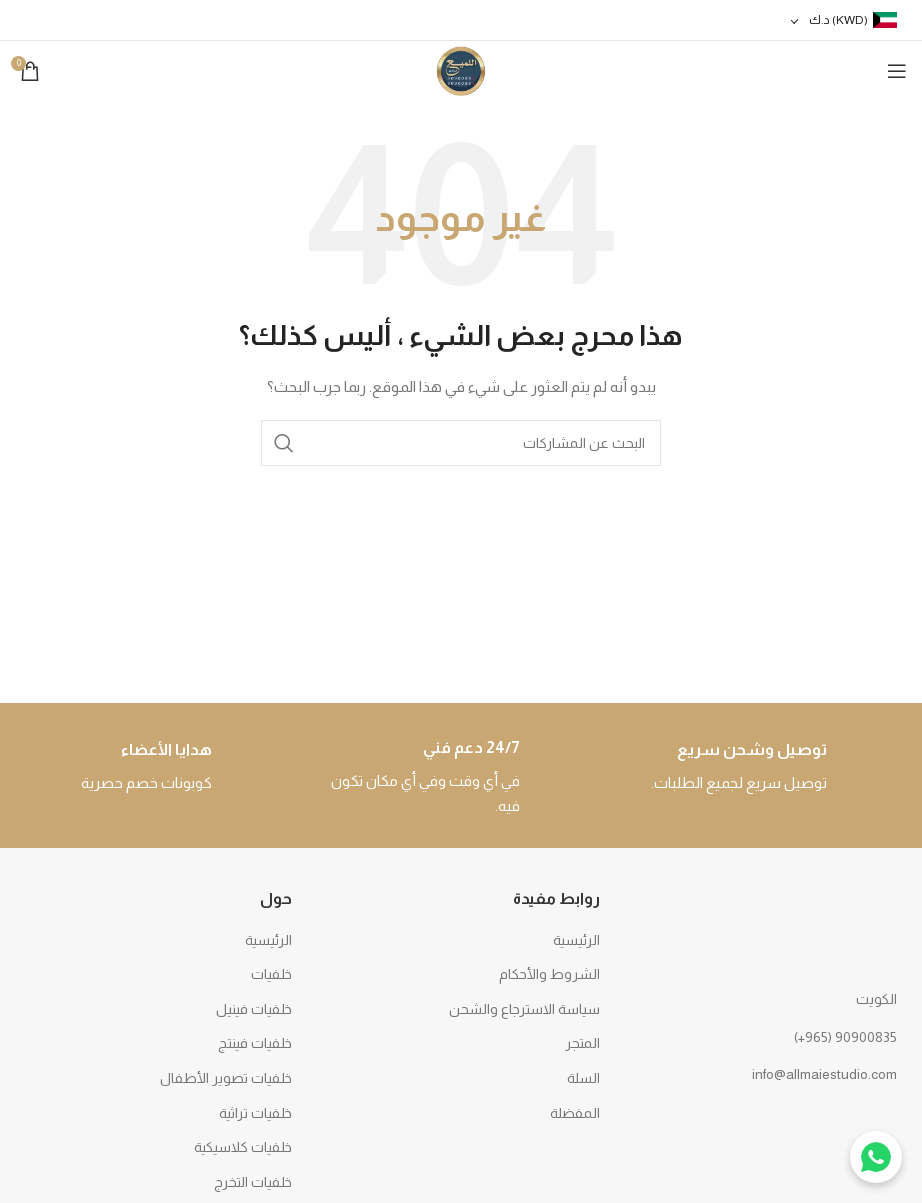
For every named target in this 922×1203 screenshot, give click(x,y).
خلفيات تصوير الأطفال (226, 1078)
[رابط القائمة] (768, 1037)
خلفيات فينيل (254, 1009)
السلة (583, 1078)
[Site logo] (461, 70)
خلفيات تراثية (255, 1113)
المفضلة (575, 1113)
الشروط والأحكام (549, 974)
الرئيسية (576, 940)
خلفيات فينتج (255, 1043)
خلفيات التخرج (253, 1182)
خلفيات (271, 974)
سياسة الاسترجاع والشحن (524, 1009)
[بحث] (461, 443)
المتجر (582, 1043)
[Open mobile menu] (897, 71)
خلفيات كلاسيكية (243, 1147)
